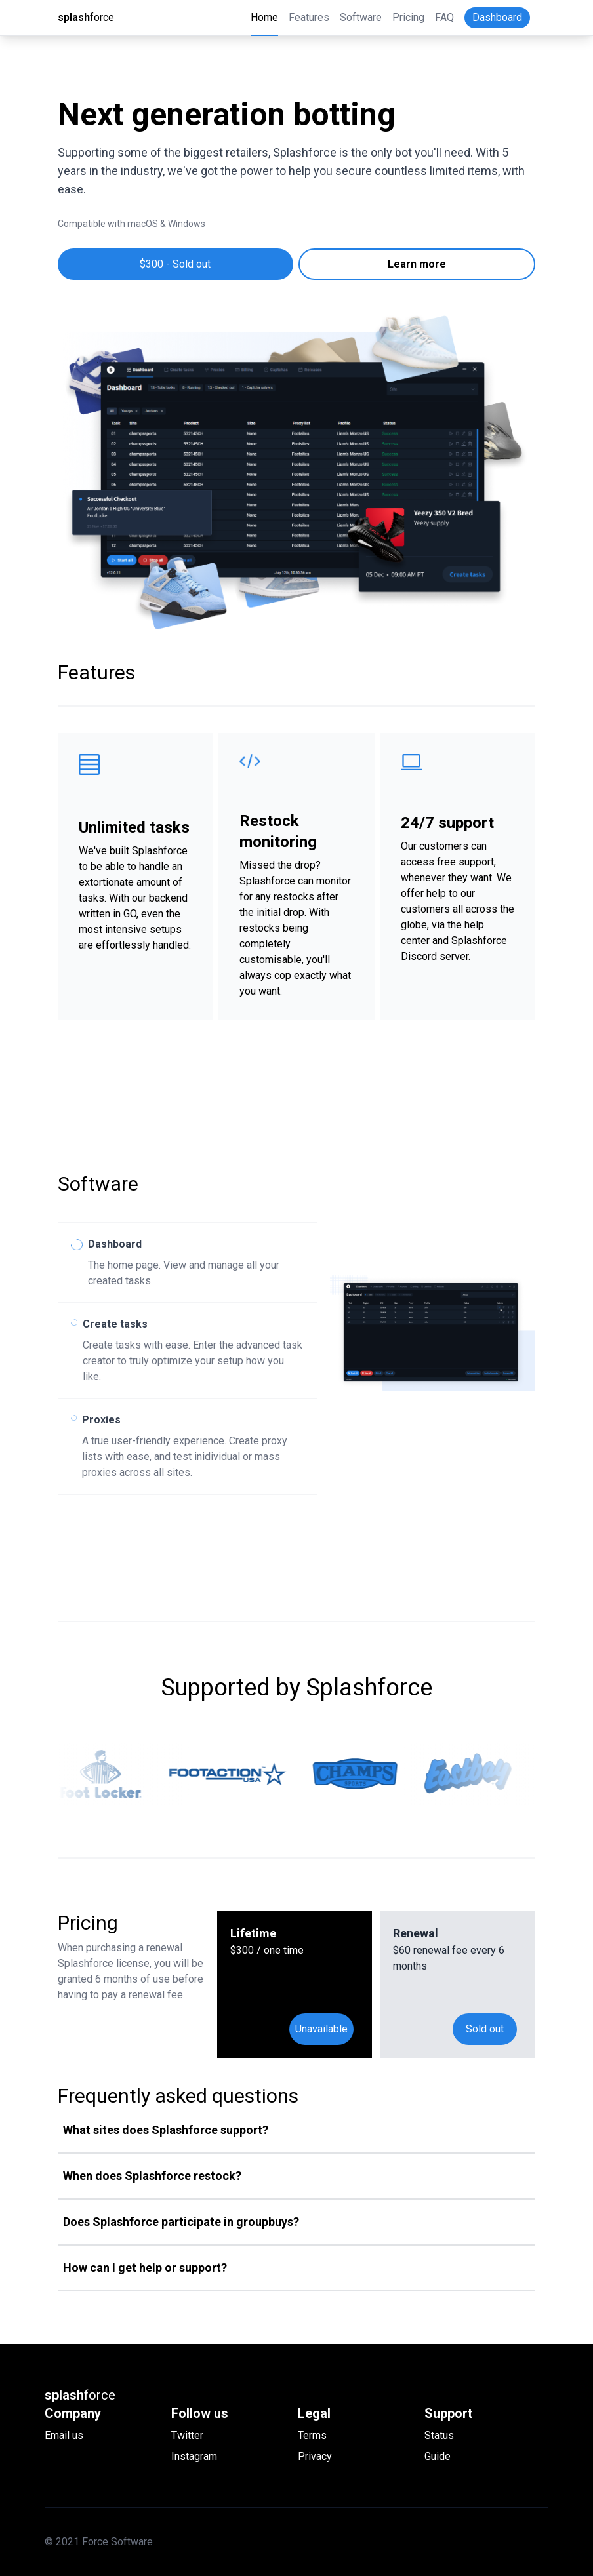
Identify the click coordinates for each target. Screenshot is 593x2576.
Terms (312, 2435)
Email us (64, 2435)
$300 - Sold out (175, 264)
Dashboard (497, 17)
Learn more (417, 264)
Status (439, 2435)
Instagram (194, 2456)
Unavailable (321, 2029)
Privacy (315, 2456)
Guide (437, 2456)
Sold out (485, 2029)
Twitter (187, 2435)
